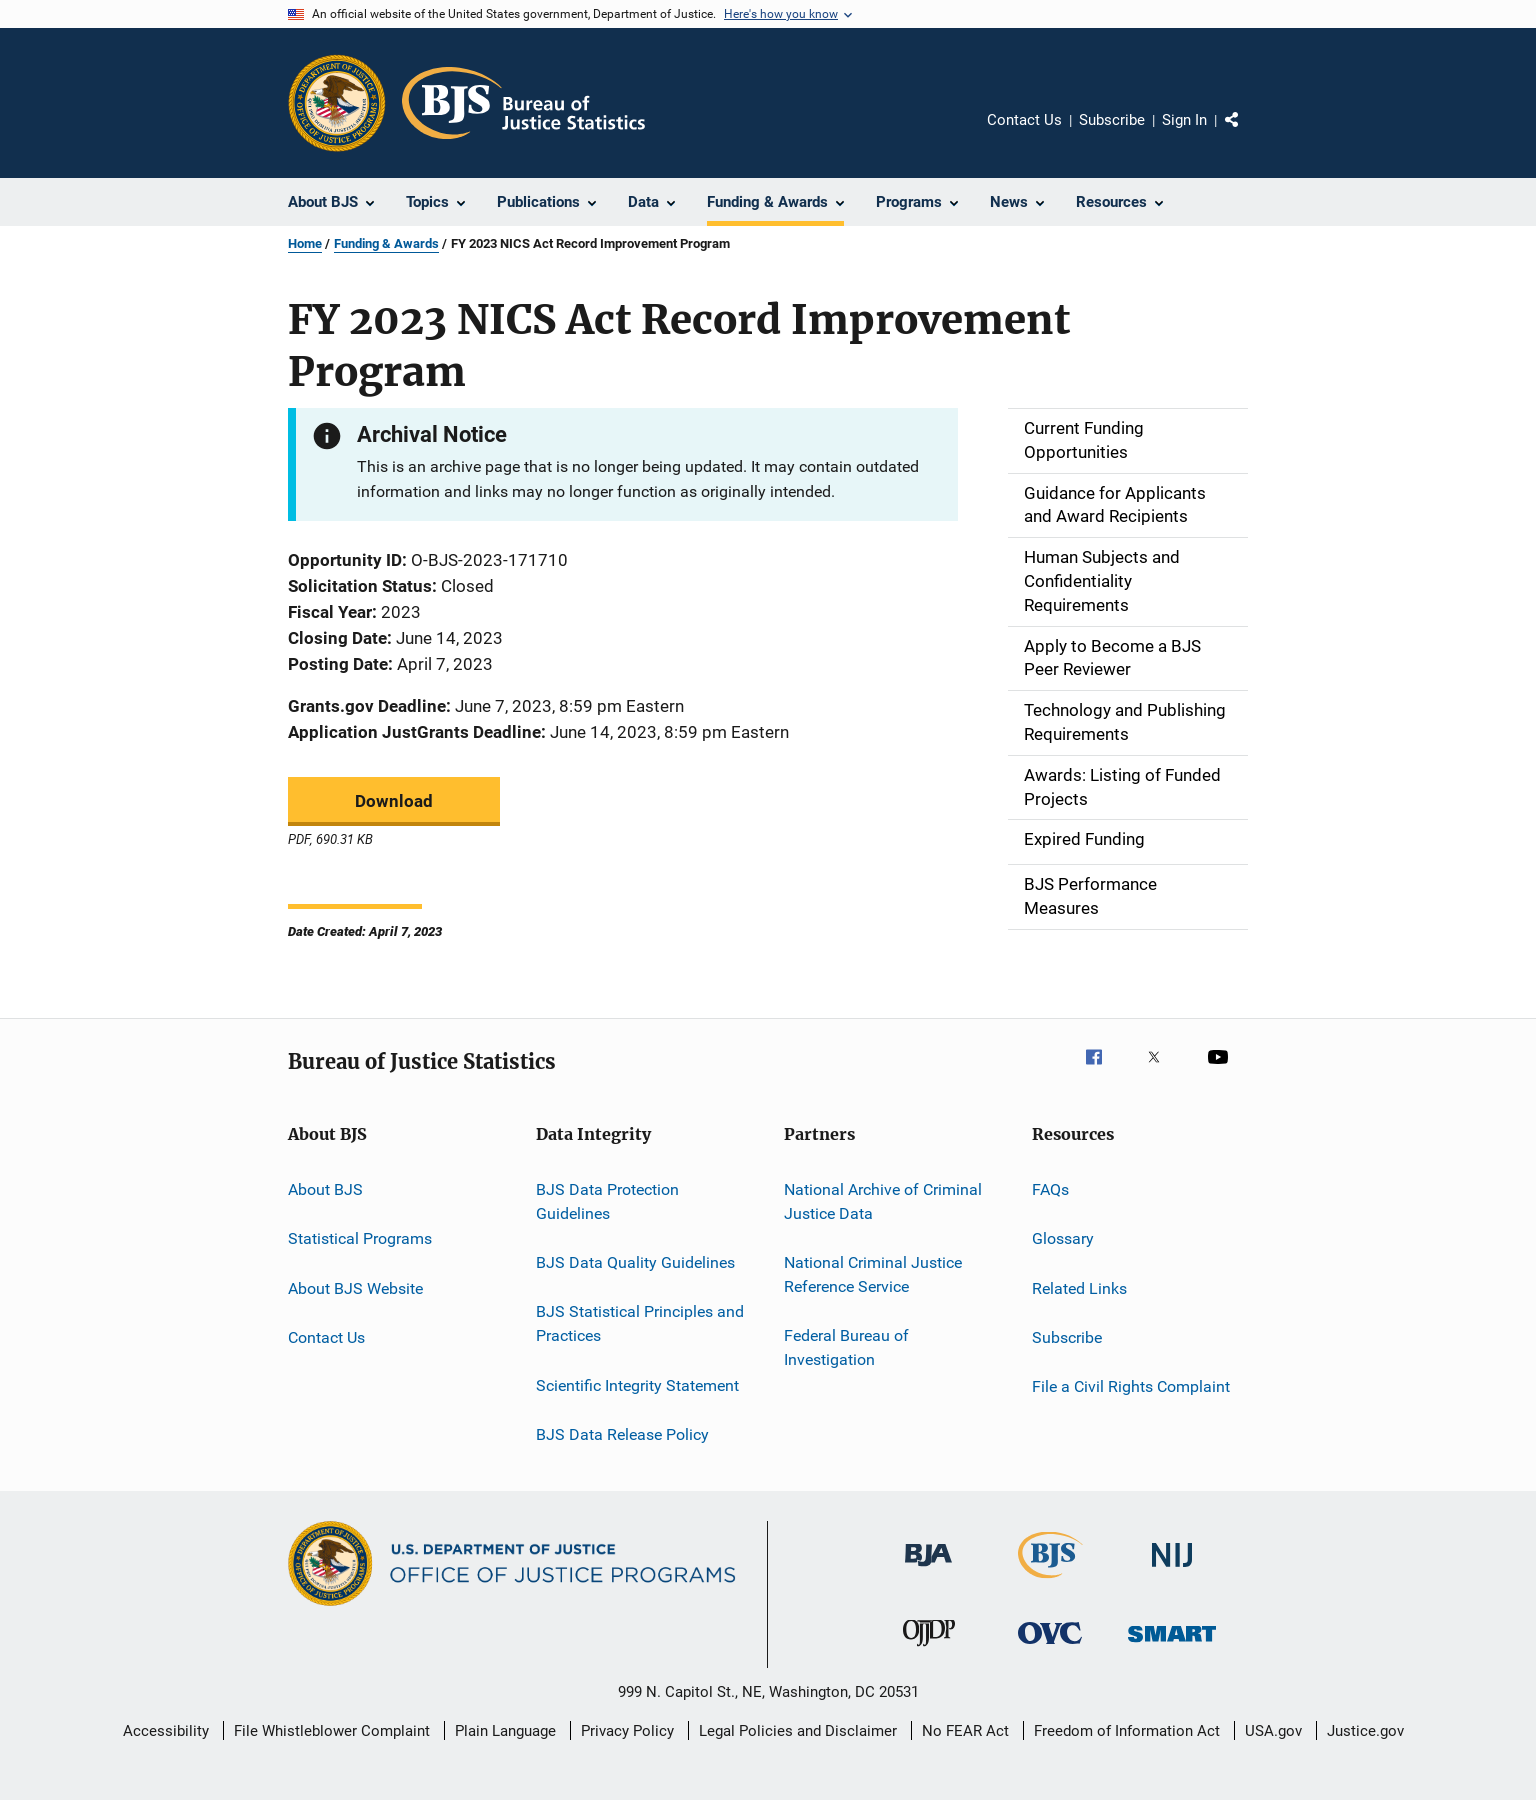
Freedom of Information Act (1127, 1731)
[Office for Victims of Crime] (1050, 1647)
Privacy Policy (627, 1731)
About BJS (325, 1189)
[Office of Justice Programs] (337, 103)
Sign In (1184, 120)
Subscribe (1112, 120)
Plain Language (505, 1731)
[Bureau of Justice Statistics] (1050, 1582)
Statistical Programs (360, 1238)
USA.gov (1273, 1731)
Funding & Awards (386, 243)
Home (305, 243)
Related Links (1079, 1287)
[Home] (523, 103)
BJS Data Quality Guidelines (635, 1262)
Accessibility (166, 1731)
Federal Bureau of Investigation (846, 1347)
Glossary (1063, 1238)
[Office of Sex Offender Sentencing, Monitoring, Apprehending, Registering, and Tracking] (1172, 1645)
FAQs (1050, 1189)
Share (1248, 134)
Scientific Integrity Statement (637, 1384)
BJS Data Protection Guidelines (607, 1201)
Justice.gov (1365, 1731)
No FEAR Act (965, 1731)
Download (394, 801)
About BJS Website (355, 1287)
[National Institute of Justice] (1172, 1570)
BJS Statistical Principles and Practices (640, 1323)
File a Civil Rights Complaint (1131, 1386)
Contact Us (1024, 120)
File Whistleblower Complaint (332, 1731)
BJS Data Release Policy (622, 1434)
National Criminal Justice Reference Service (873, 1274)
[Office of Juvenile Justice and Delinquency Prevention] (929, 1650)
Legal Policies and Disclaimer (798, 1731)
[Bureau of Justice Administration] (928, 1570)
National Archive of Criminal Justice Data (883, 1201)
